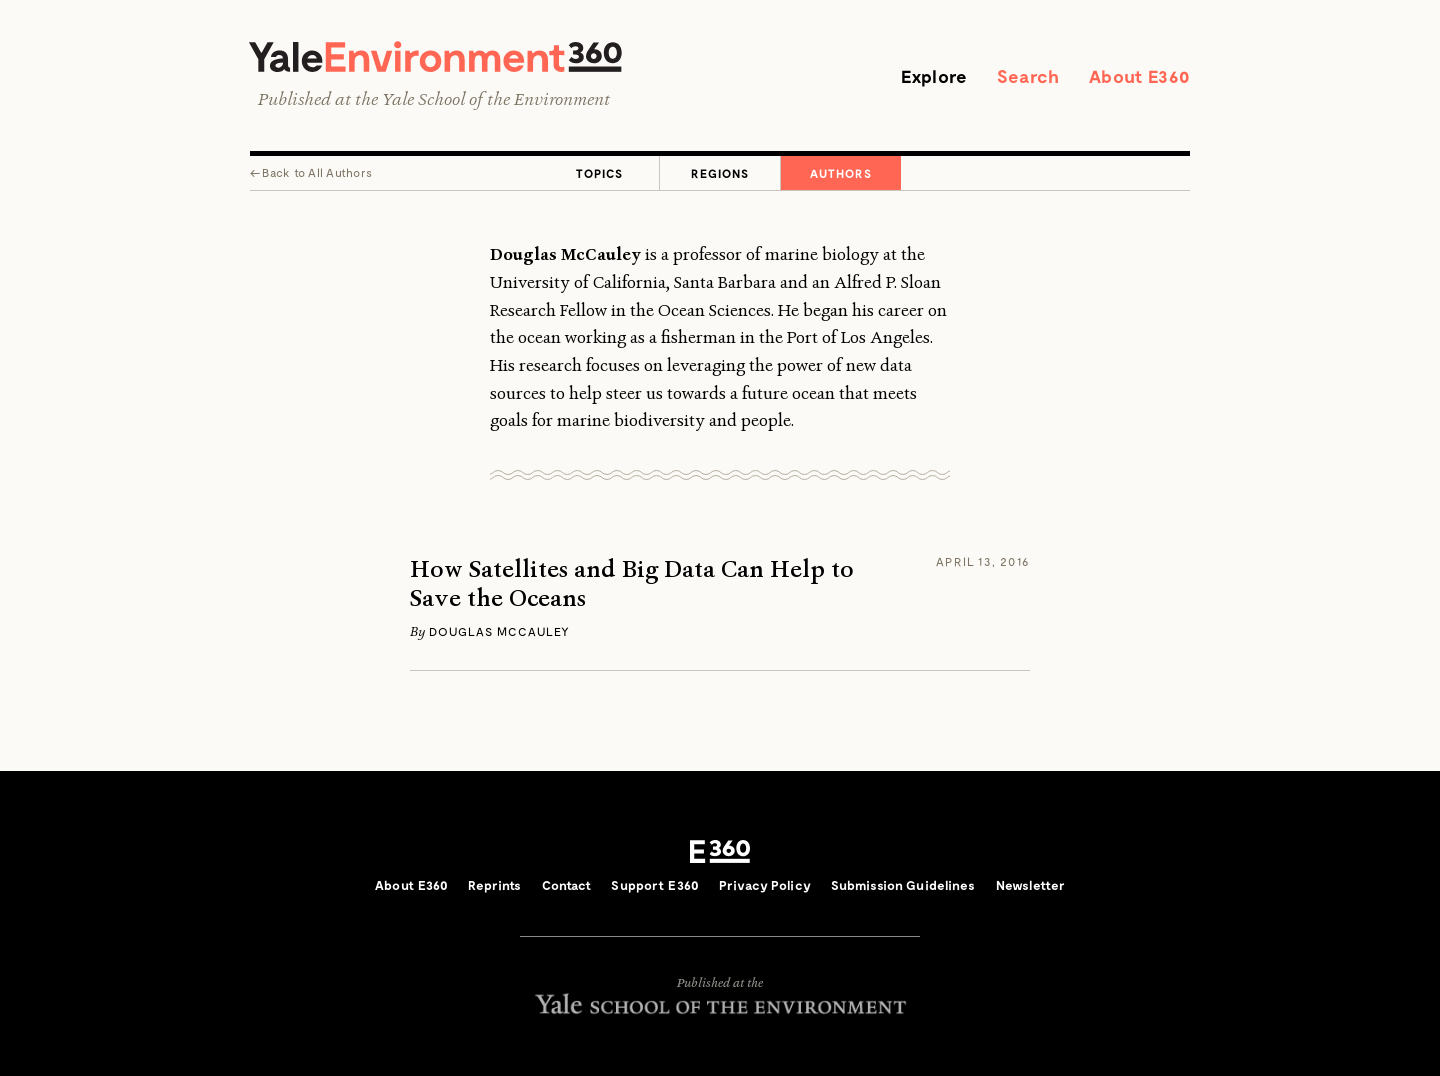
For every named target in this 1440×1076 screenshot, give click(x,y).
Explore (934, 76)
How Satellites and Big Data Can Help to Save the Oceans (632, 584)
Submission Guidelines (903, 885)
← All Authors (311, 172)
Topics (599, 173)
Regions (720, 173)
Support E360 (655, 885)
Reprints (494, 885)
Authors (841, 173)
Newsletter (1030, 885)
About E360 (1139, 76)
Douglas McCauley (499, 631)
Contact (567, 885)
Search (1028, 76)
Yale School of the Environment (496, 99)
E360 (720, 851)
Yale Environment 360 (435, 56)
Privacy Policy (765, 885)
